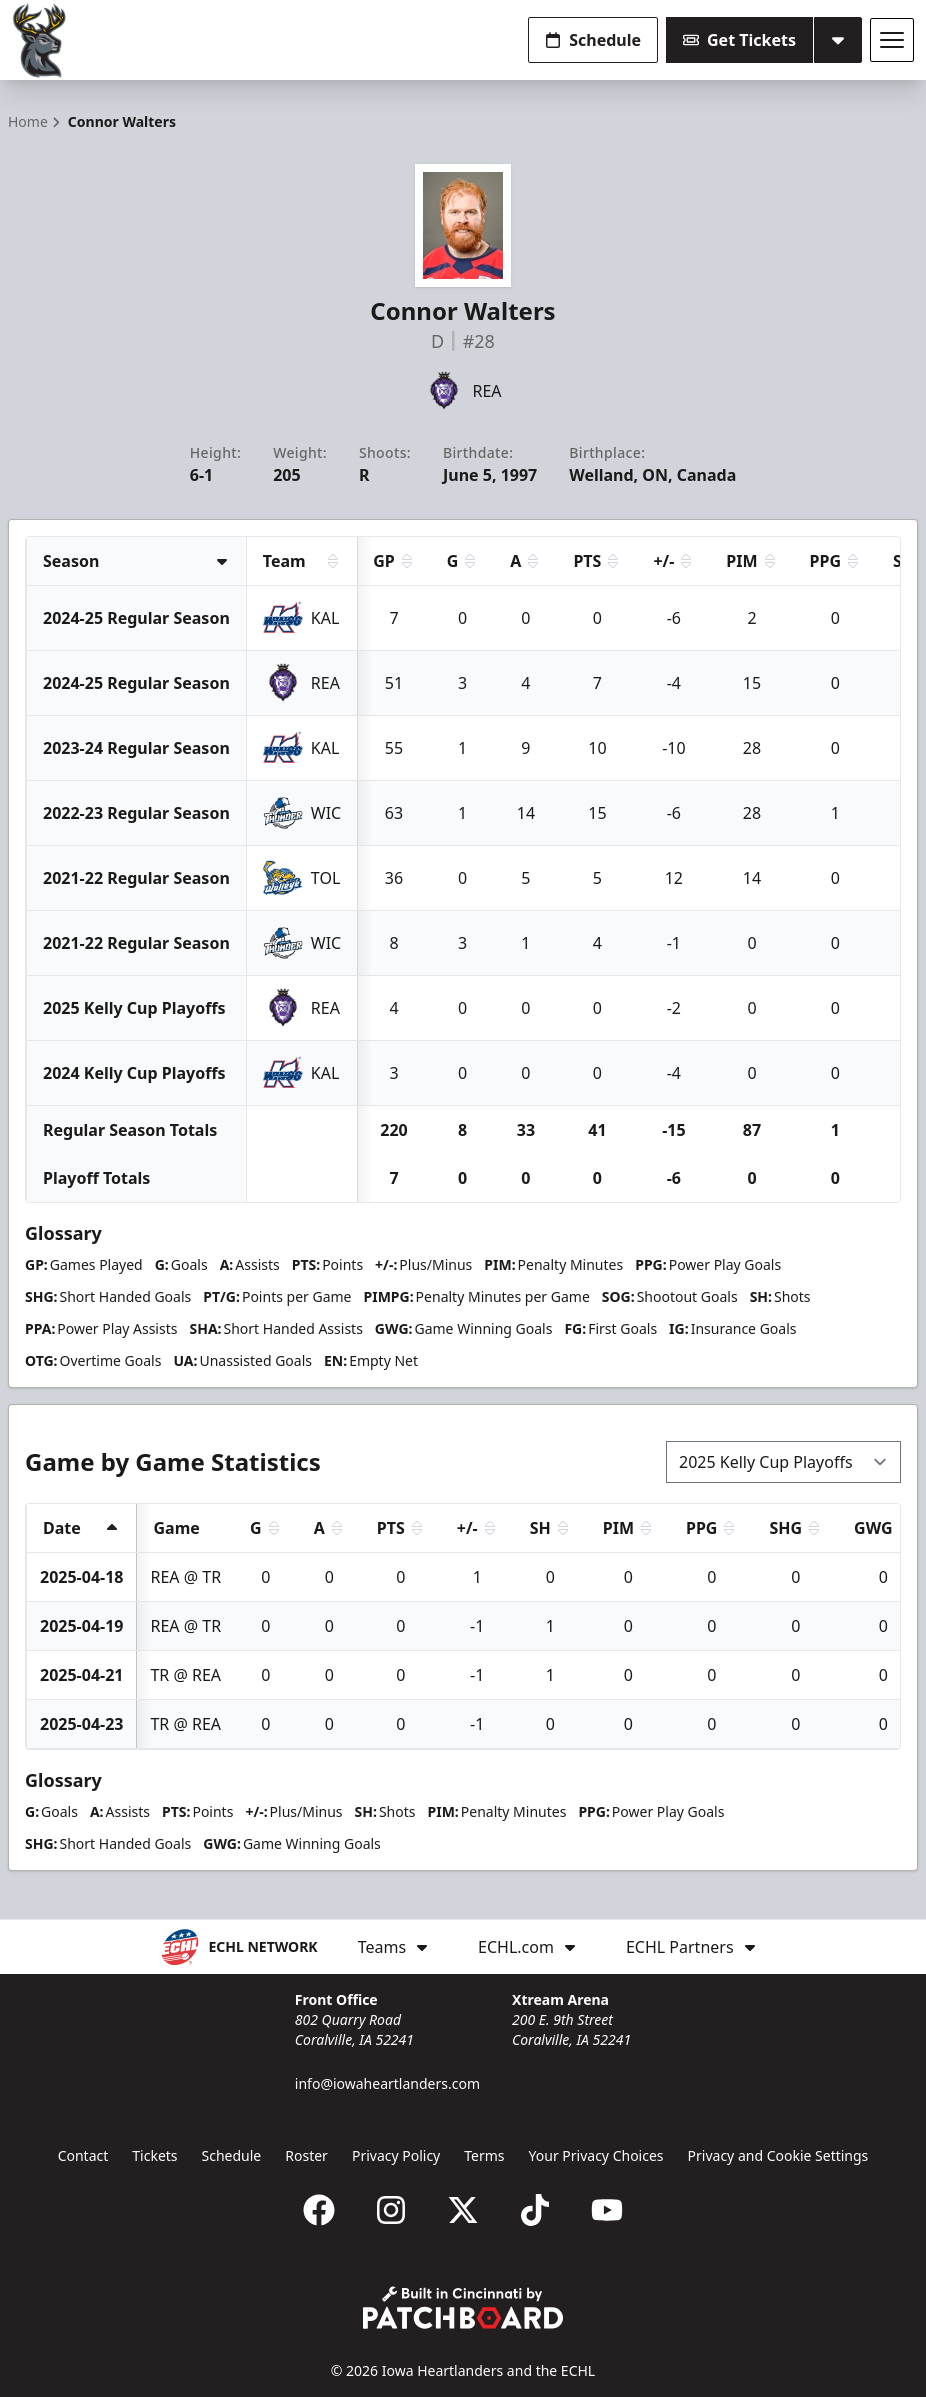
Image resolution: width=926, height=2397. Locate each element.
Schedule (593, 40)
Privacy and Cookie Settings (778, 2155)
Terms (484, 2155)
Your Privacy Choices (596, 2155)
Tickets (154, 2155)
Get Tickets (739, 40)
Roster (306, 2155)
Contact (83, 2155)
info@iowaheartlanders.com (387, 2083)
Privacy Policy (396, 2155)
